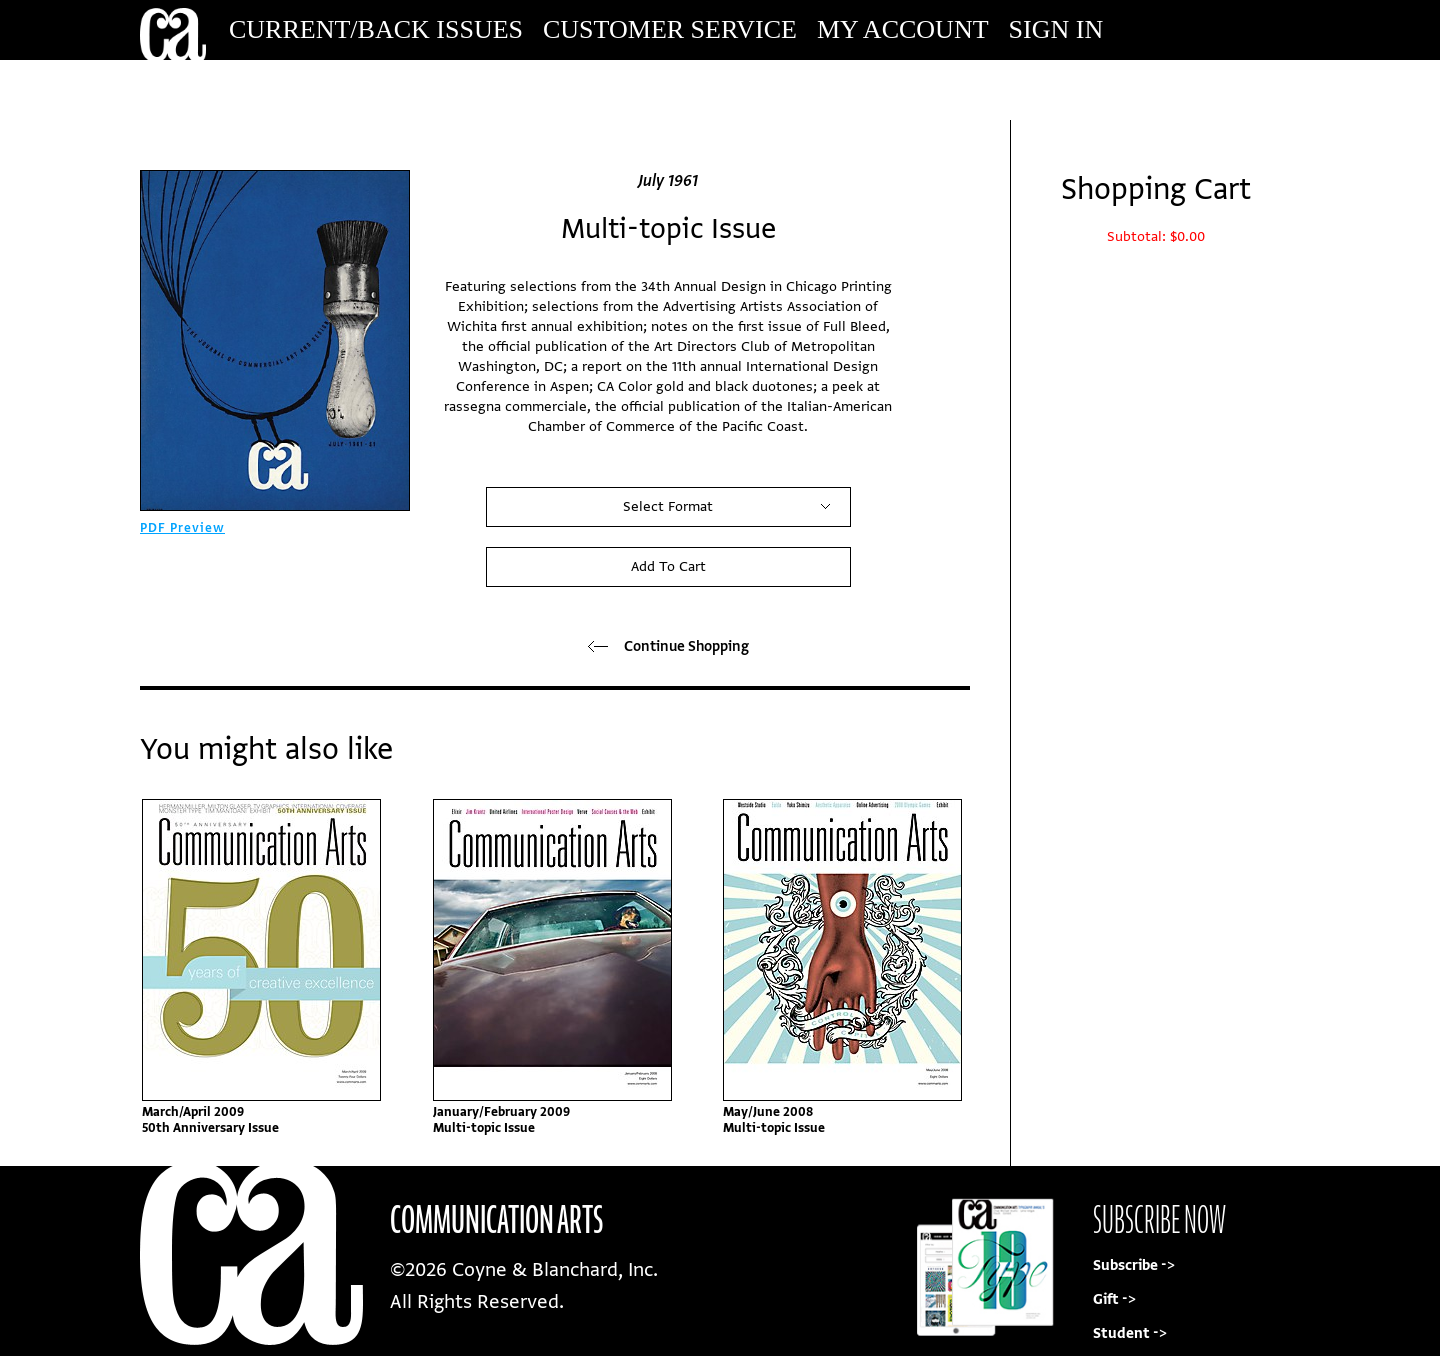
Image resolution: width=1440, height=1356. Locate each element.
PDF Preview (182, 528)
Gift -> (1114, 1299)
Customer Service (670, 29)
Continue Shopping (668, 646)
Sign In (1056, 29)
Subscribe (1164, 89)
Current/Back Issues (376, 29)
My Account (903, 29)
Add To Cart (668, 566)
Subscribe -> (1134, 1265)
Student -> (1130, 1333)
